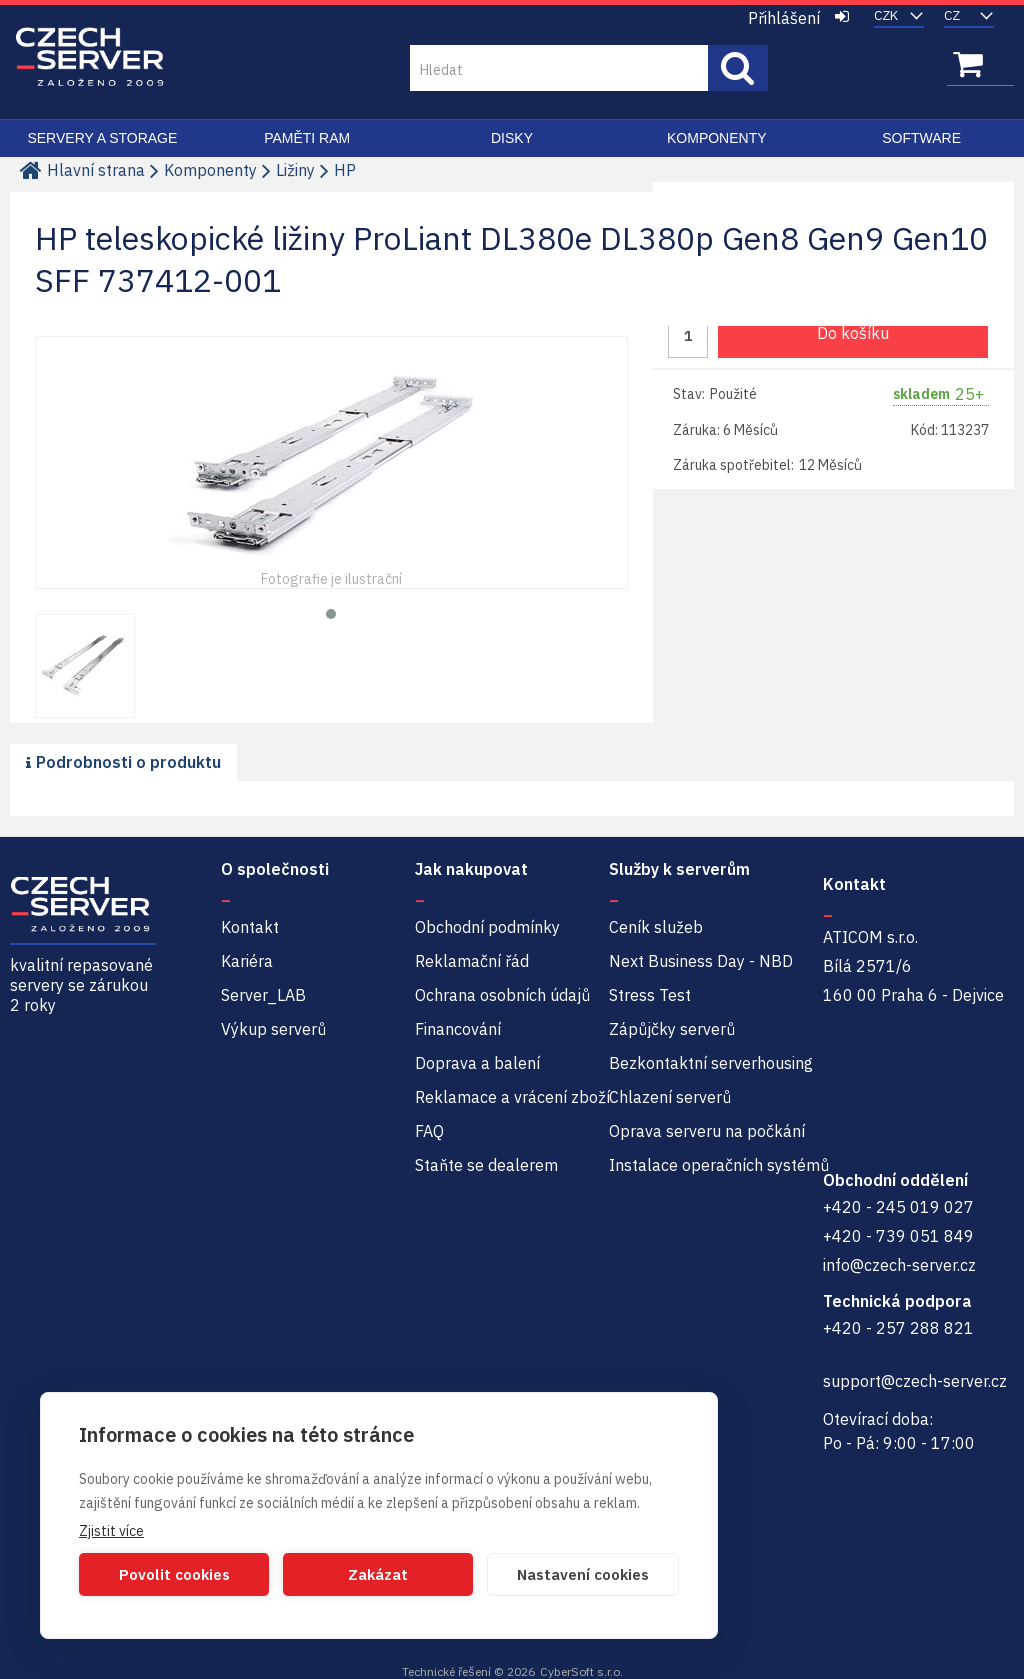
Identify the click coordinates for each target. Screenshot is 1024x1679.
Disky (512, 138)
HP (345, 170)
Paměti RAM (307, 138)
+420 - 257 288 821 (898, 1328)
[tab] (123, 763)
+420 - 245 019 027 (898, 1207)
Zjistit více (111, 1531)
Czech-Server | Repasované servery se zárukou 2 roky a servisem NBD (90, 57)
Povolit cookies (174, 1574)
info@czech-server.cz (899, 1265)
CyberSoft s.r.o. (581, 1671)
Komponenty (717, 138)
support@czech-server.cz (915, 1381)
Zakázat (378, 1574)
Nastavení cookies (583, 1574)
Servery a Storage (102, 138)
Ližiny (295, 170)
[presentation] (123, 762)
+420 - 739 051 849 (898, 1236)
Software (921, 138)
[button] (331, 611)
